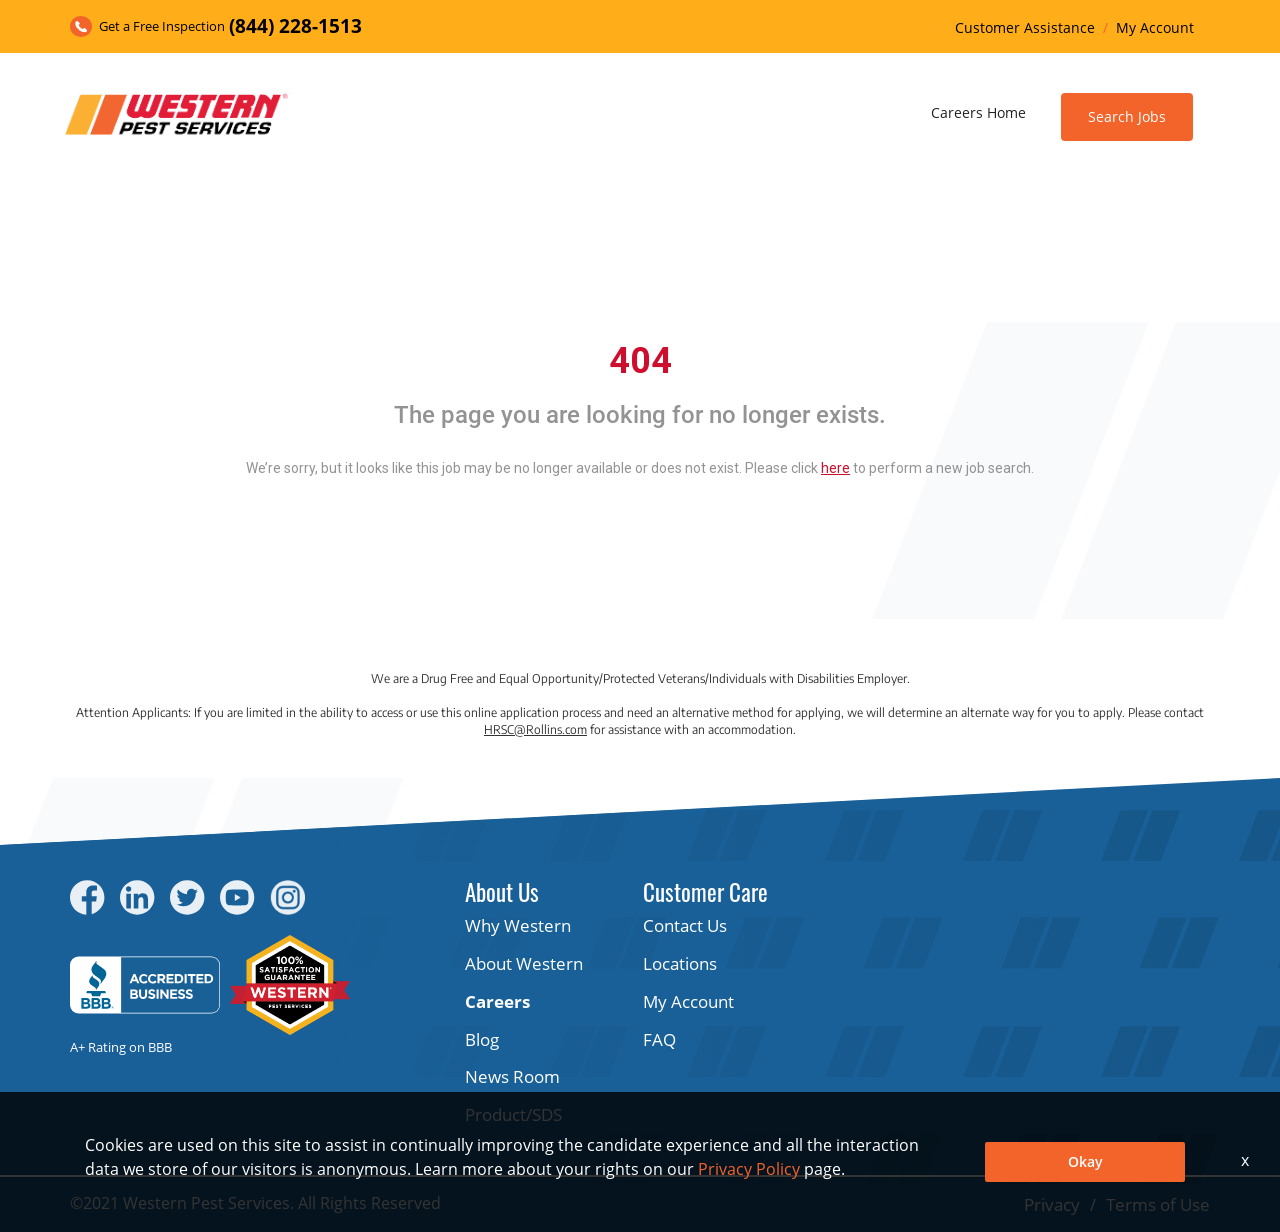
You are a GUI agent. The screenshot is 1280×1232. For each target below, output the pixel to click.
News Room (512, 1076)
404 (640, 361)
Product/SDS (513, 1114)
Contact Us (685, 925)
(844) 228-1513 (295, 26)
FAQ (659, 1039)
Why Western (518, 925)
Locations (680, 963)
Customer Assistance (1025, 27)
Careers (497, 1001)
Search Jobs (1127, 116)
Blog (482, 1039)
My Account (1155, 27)
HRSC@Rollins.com (535, 729)
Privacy (1052, 1204)
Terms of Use (1158, 1204)
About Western (524, 963)
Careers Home (978, 112)
